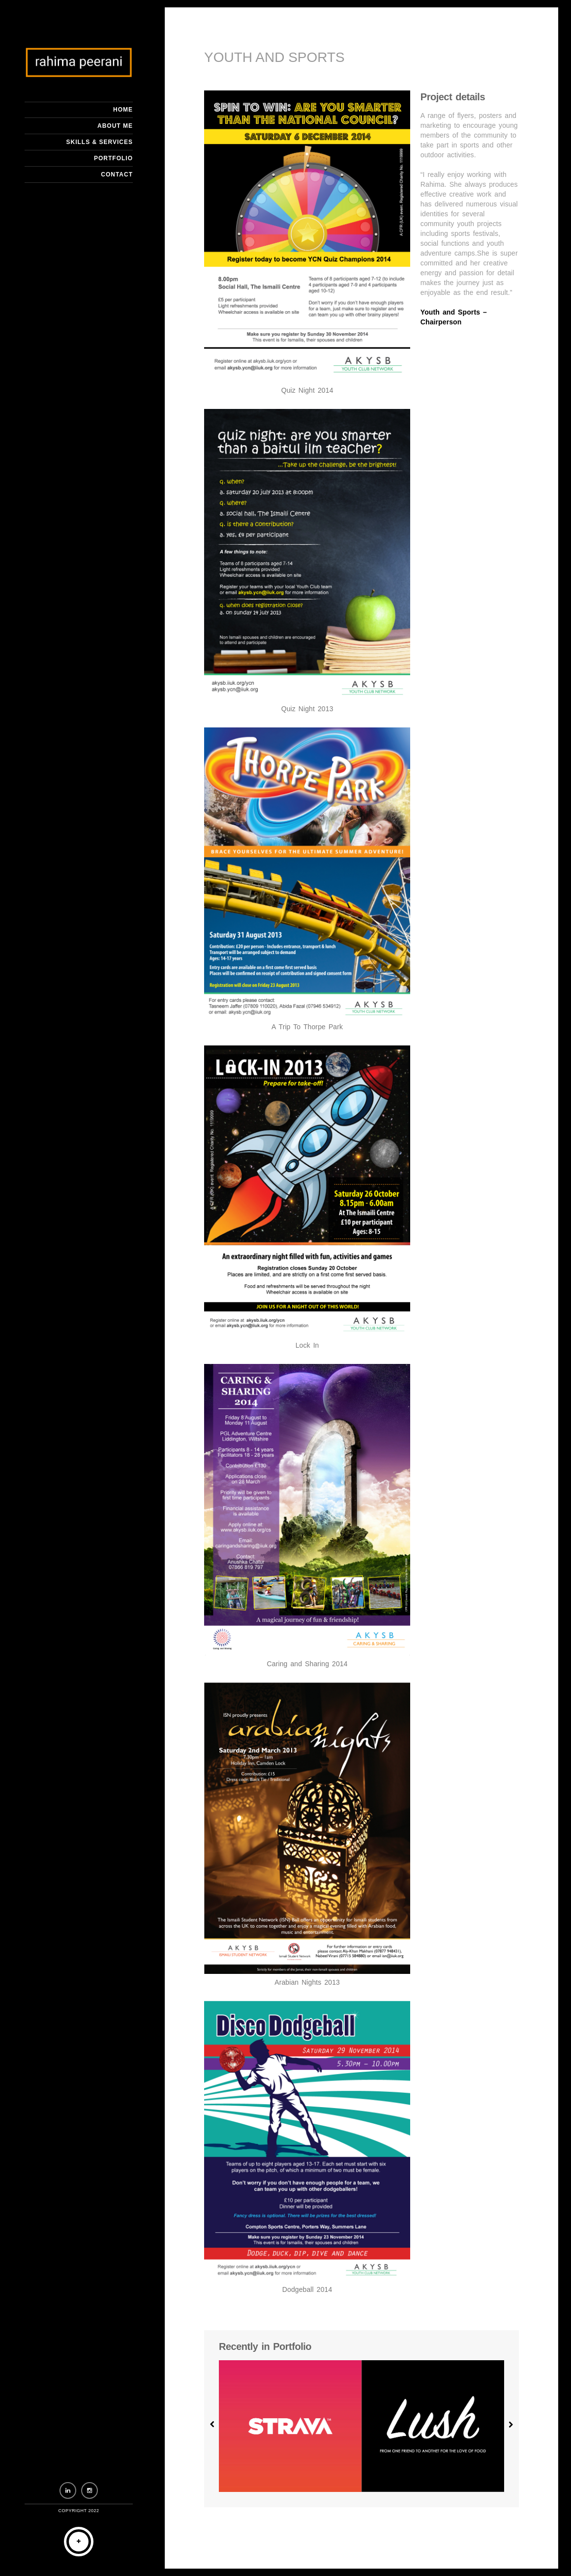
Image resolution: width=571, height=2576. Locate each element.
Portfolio (113, 158)
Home (123, 109)
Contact (117, 174)
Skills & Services (99, 142)
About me (115, 125)
